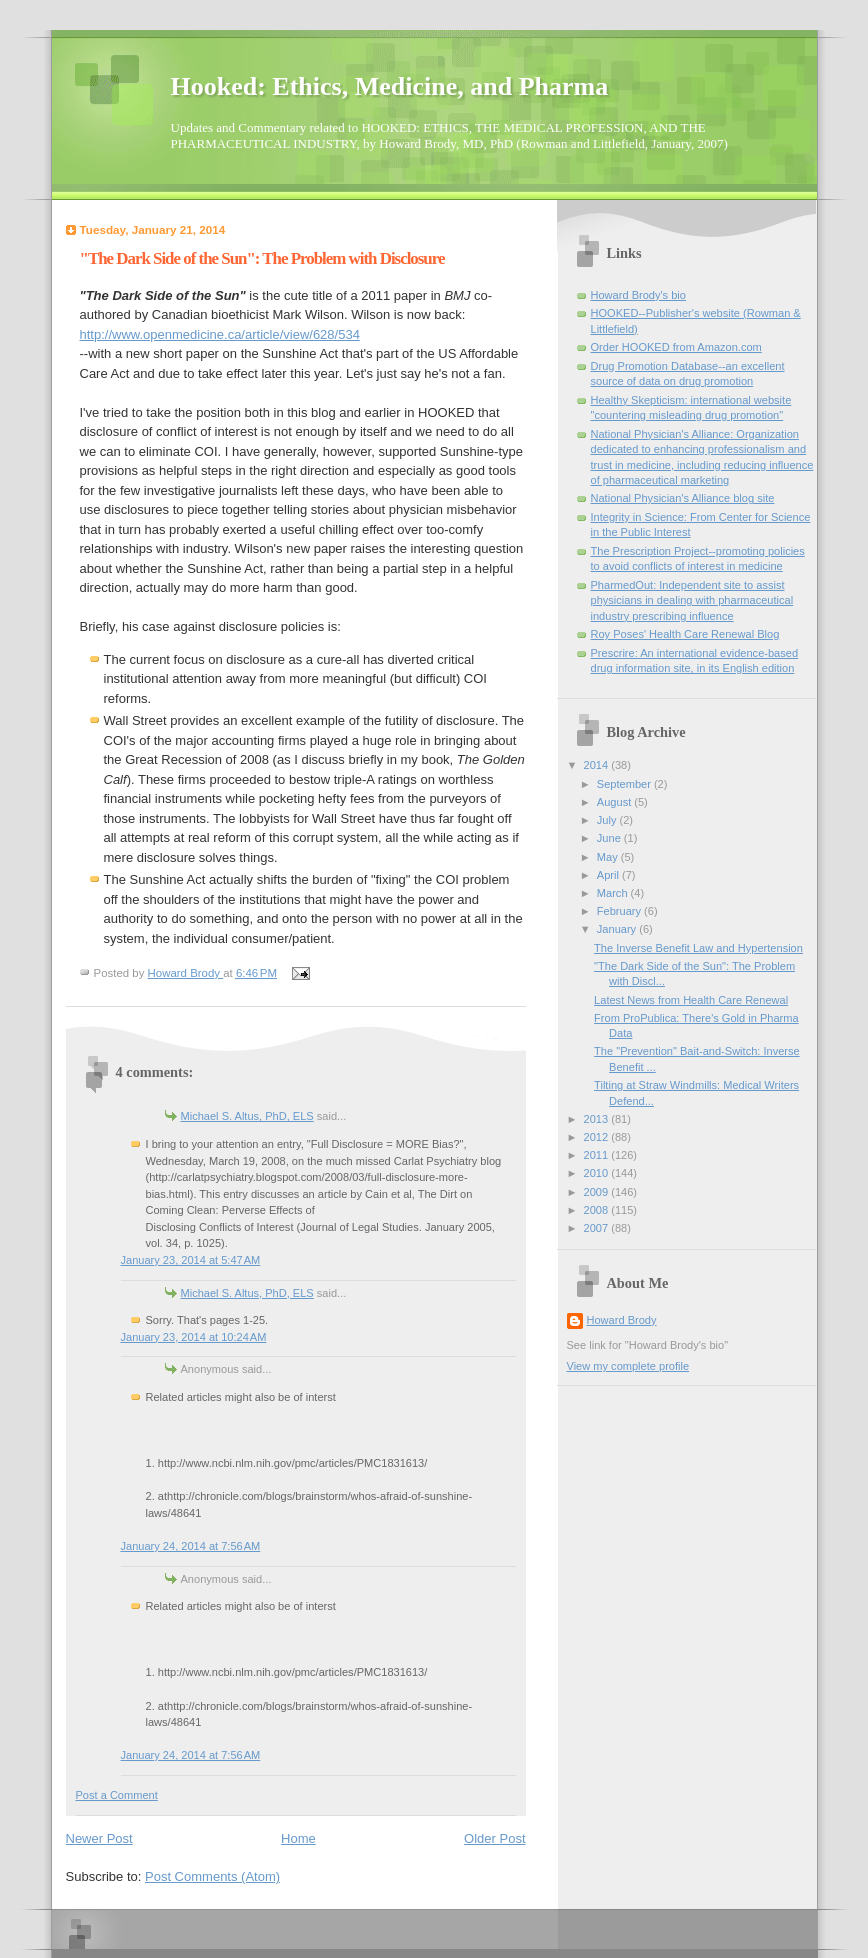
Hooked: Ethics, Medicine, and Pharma (390, 86)
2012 (598, 1137)
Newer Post (99, 1838)
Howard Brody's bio (638, 295)
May (609, 857)
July (608, 820)
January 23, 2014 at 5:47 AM (191, 1260)
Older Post (494, 1838)
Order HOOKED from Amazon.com (676, 347)
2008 (598, 1210)
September (625, 784)
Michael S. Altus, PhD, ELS (247, 1116)
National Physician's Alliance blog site (683, 498)
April (609, 875)
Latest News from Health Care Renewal (691, 1000)
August (615, 802)
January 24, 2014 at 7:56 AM (191, 1546)
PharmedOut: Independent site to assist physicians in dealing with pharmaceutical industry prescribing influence (692, 600)
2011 (598, 1155)
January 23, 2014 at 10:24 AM (194, 1337)
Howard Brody (622, 1320)
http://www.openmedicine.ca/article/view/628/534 (220, 334)
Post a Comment (117, 1795)
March (614, 893)
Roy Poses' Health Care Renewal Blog (685, 634)
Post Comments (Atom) (212, 1876)
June (610, 838)
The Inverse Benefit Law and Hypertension (698, 948)
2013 (598, 1119)
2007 (598, 1228)
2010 (598, 1173)
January (618, 929)
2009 (598, 1192)
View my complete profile (628, 1366)
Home (298, 1838)
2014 (598, 765)
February (620, 911)
